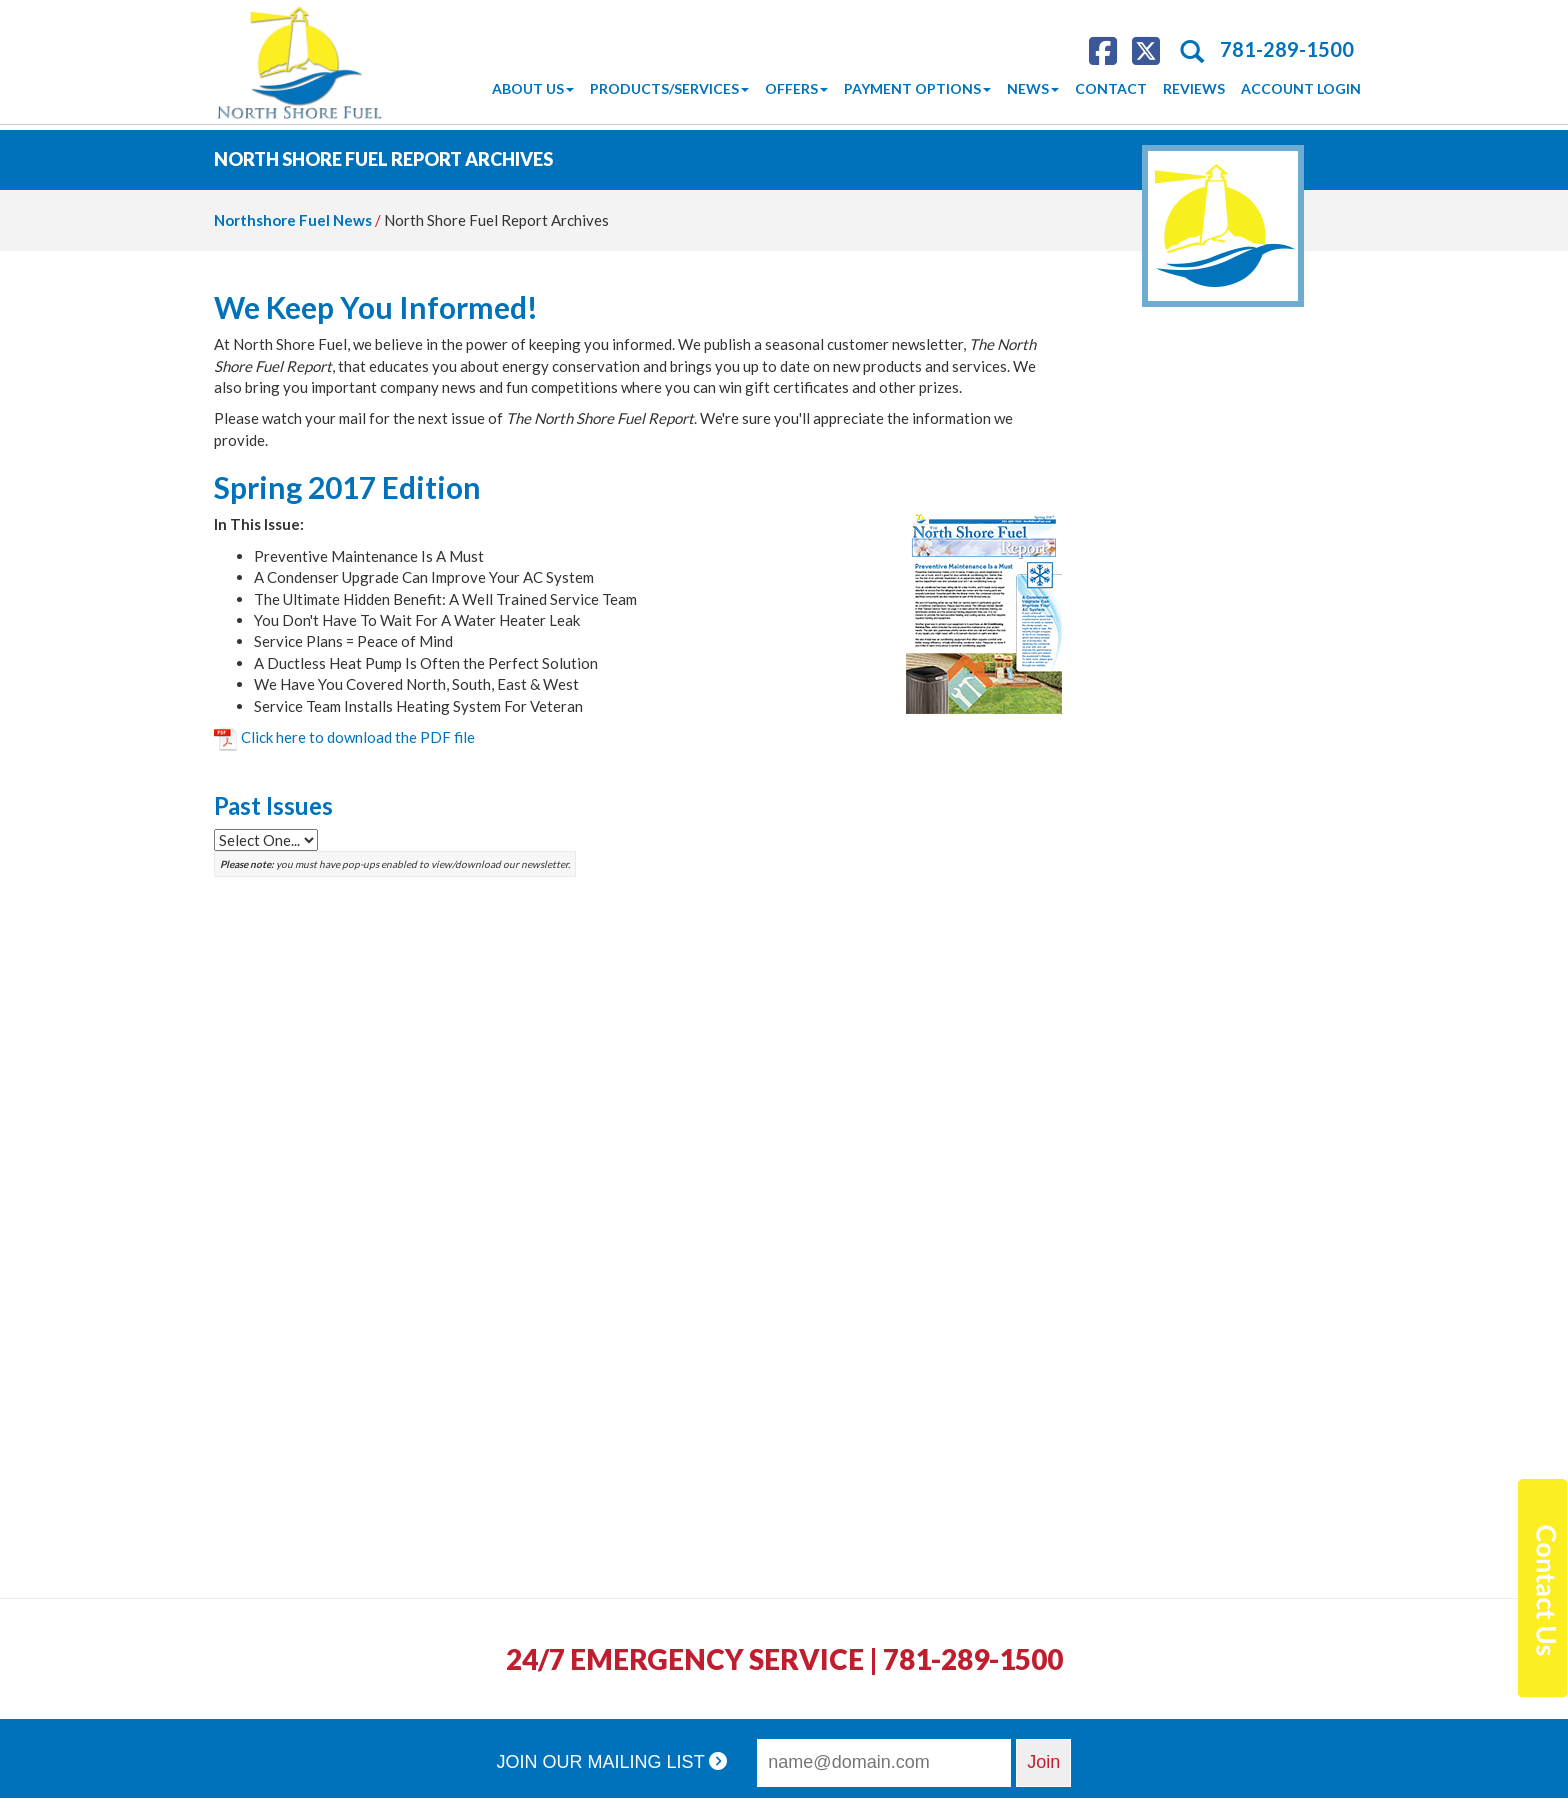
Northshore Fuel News (293, 220)
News (1033, 88)
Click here (358, 737)
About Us (533, 88)
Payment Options (917, 88)
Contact (1111, 88)
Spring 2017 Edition (347, 487)
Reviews (1194, 88)
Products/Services (669, 88)
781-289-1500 (1287, 49)
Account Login (1301, 88)
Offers (796, 88)
